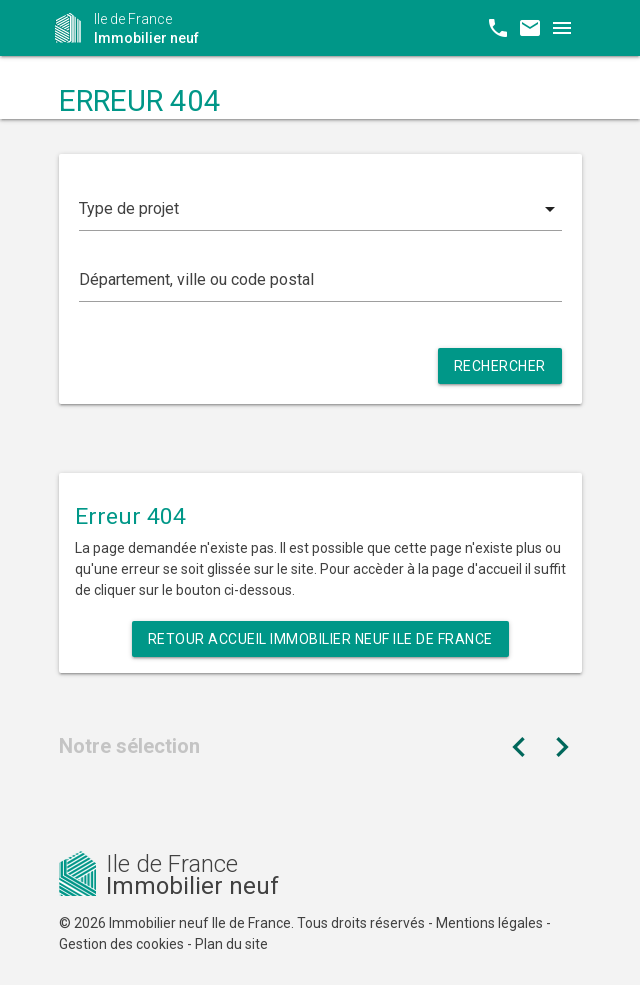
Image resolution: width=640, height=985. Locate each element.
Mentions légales (489, 923)
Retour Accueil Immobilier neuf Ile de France (320, 639)
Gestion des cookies (121, 944)
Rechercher (500, 366)
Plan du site (231, 944)
